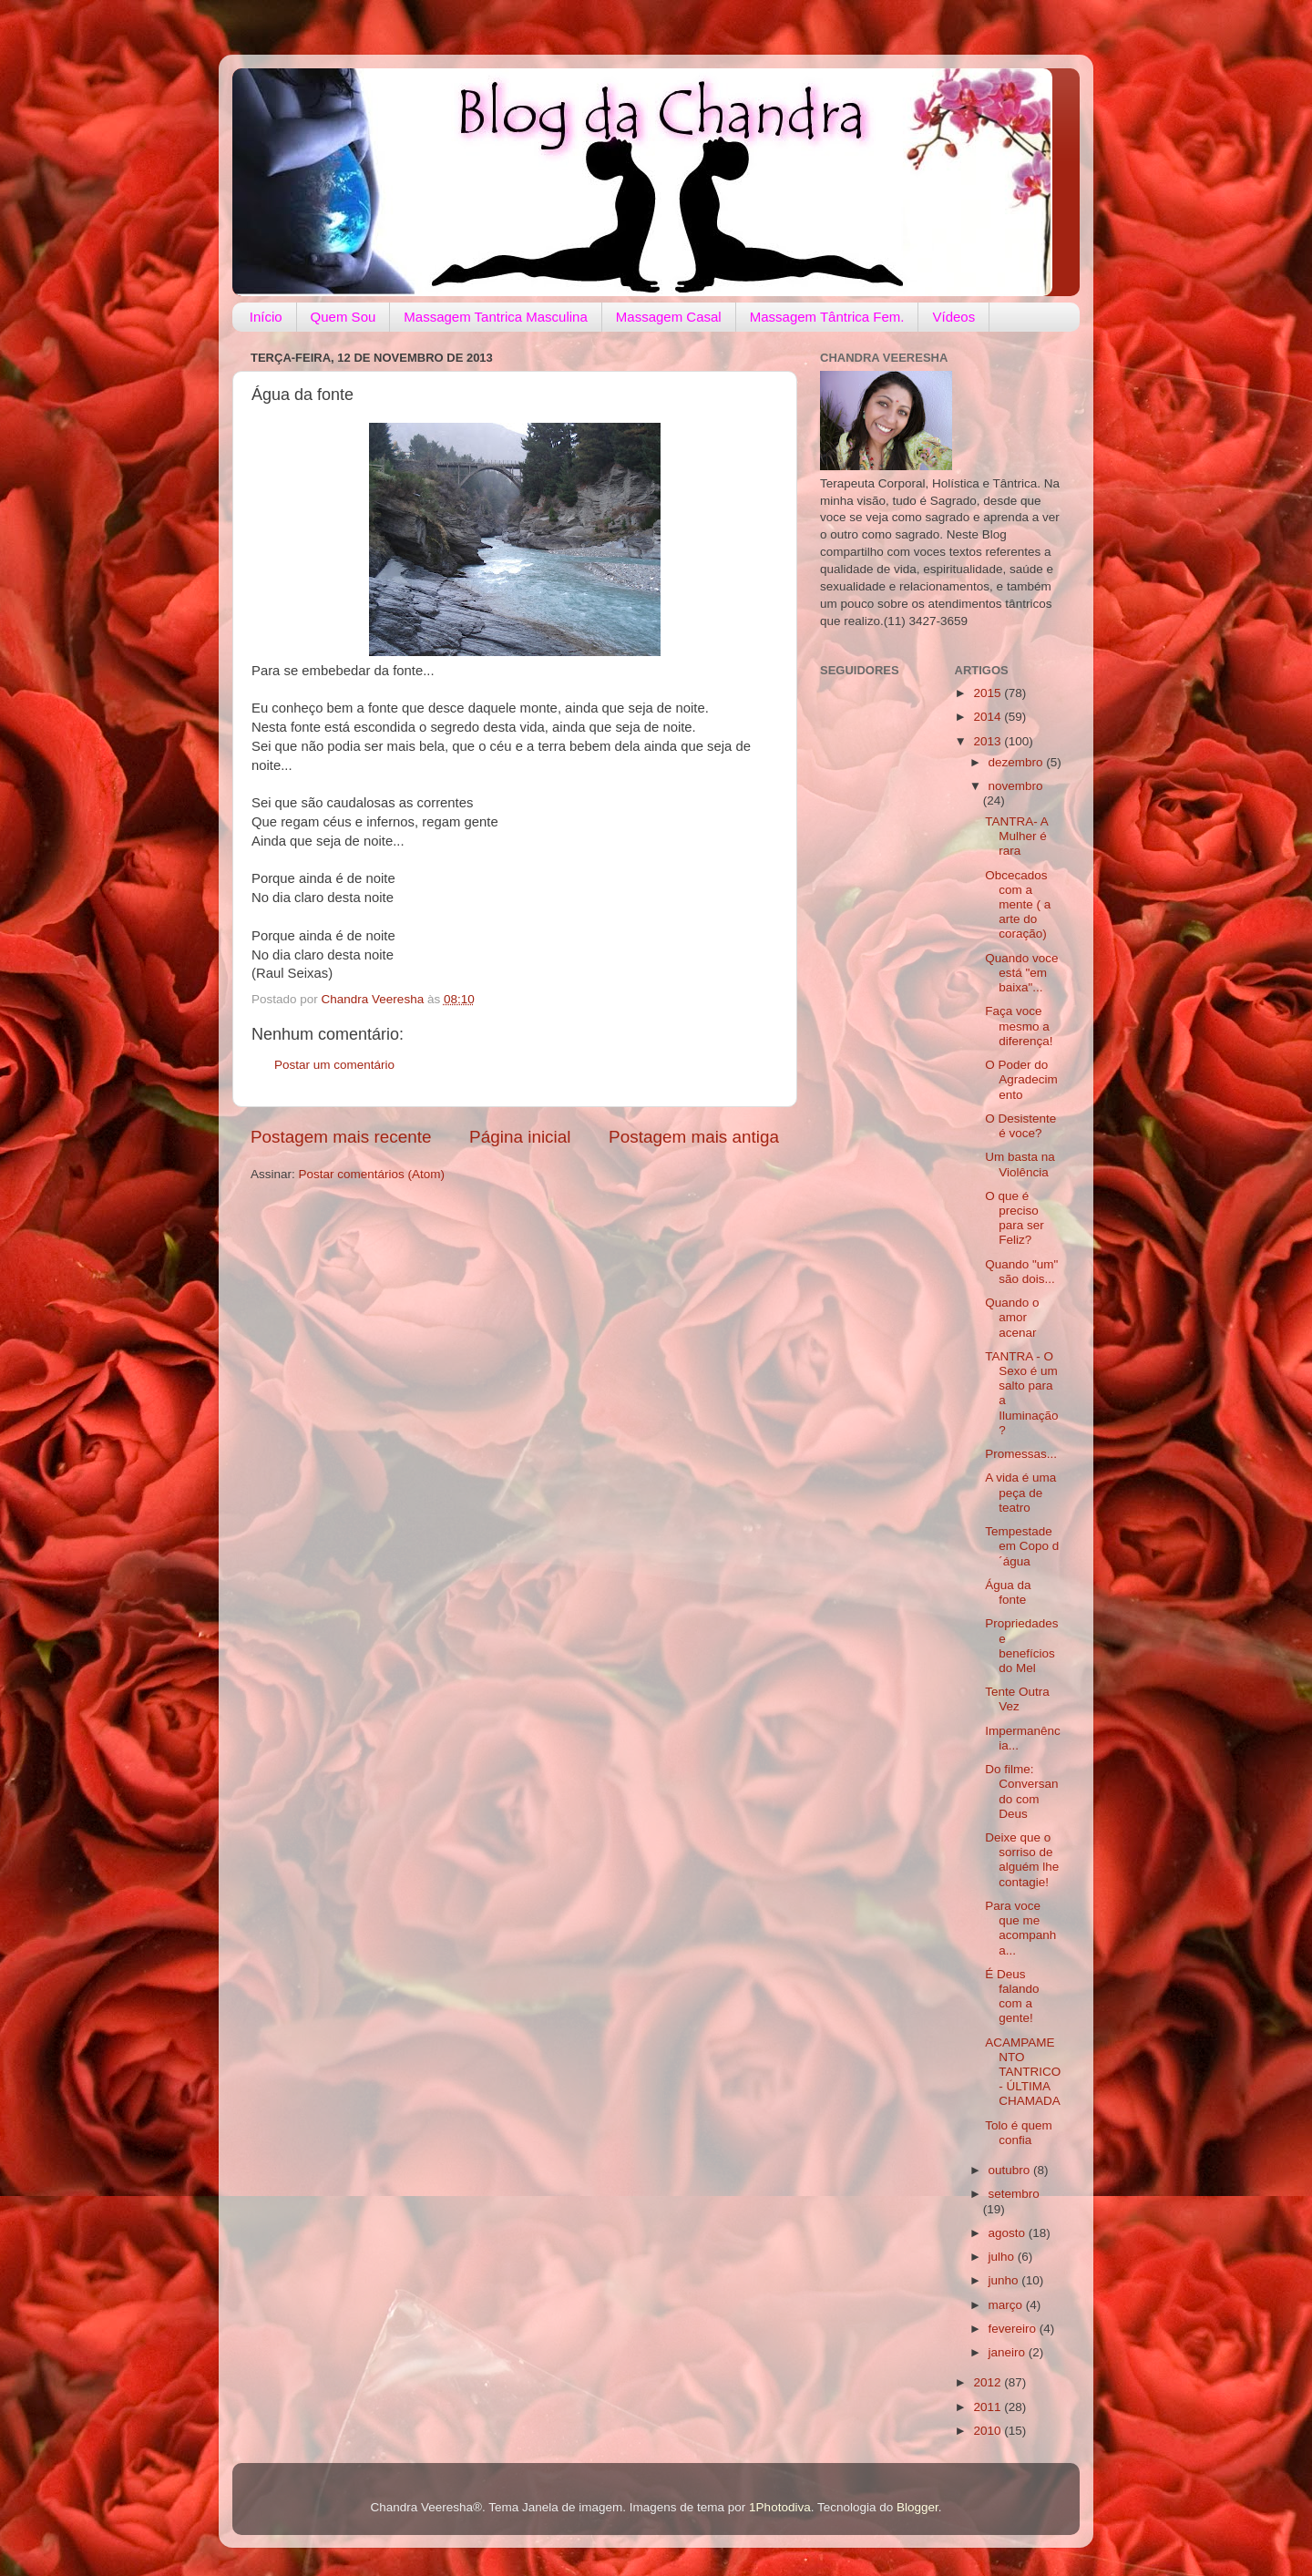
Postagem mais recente (341, 1136)
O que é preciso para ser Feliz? (1014, 1218)
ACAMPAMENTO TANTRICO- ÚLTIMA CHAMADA (1023, 2072)
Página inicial (519, 1136)
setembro (1014, 2194)
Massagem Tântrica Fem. (827, 316)
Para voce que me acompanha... (1020, 1928)
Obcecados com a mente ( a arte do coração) (1018, 904)
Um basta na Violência (1020, 1164)
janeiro (1009, 2352)
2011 (988, 2407)
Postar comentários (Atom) (372, 1174)
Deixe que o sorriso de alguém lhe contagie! (1022, 1860)
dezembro (1018, 762)
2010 (988, 2430)
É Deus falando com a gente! (1012, 1996)
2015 (988, 693)
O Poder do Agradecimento (1021, 1079)
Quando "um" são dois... (1021, 1271)
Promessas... (1021, 1454)
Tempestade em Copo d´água (1022, 1545)
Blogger (917, 2507)
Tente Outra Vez (1017, 1699)
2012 (988, 2382)
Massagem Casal (669, 316)
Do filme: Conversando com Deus (1021, 1791)
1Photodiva (780, 2507)
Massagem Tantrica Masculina (495, 316)
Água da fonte (1007, 1592)
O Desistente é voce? (1020, 1126)
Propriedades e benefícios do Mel (1021, 1645)
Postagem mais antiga (694, 1136)
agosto (1009, 2233)
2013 (988, 741)
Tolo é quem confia (1018, 2133)
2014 (988, 717)
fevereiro (1014, 2328)
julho (1003, 2256)
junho (1005, 2280)
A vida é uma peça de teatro (1020, 1492)
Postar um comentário (334, 1065)
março (1007, 2305)
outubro (1011, 2170)
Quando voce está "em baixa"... (1021, 972)
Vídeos (953, 316)
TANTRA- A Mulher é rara (1016, 836)
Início (266, 316)
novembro (1016, 786)
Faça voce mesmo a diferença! (1018, 1025)
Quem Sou (343, 316)
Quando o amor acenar (1012, 1317)
